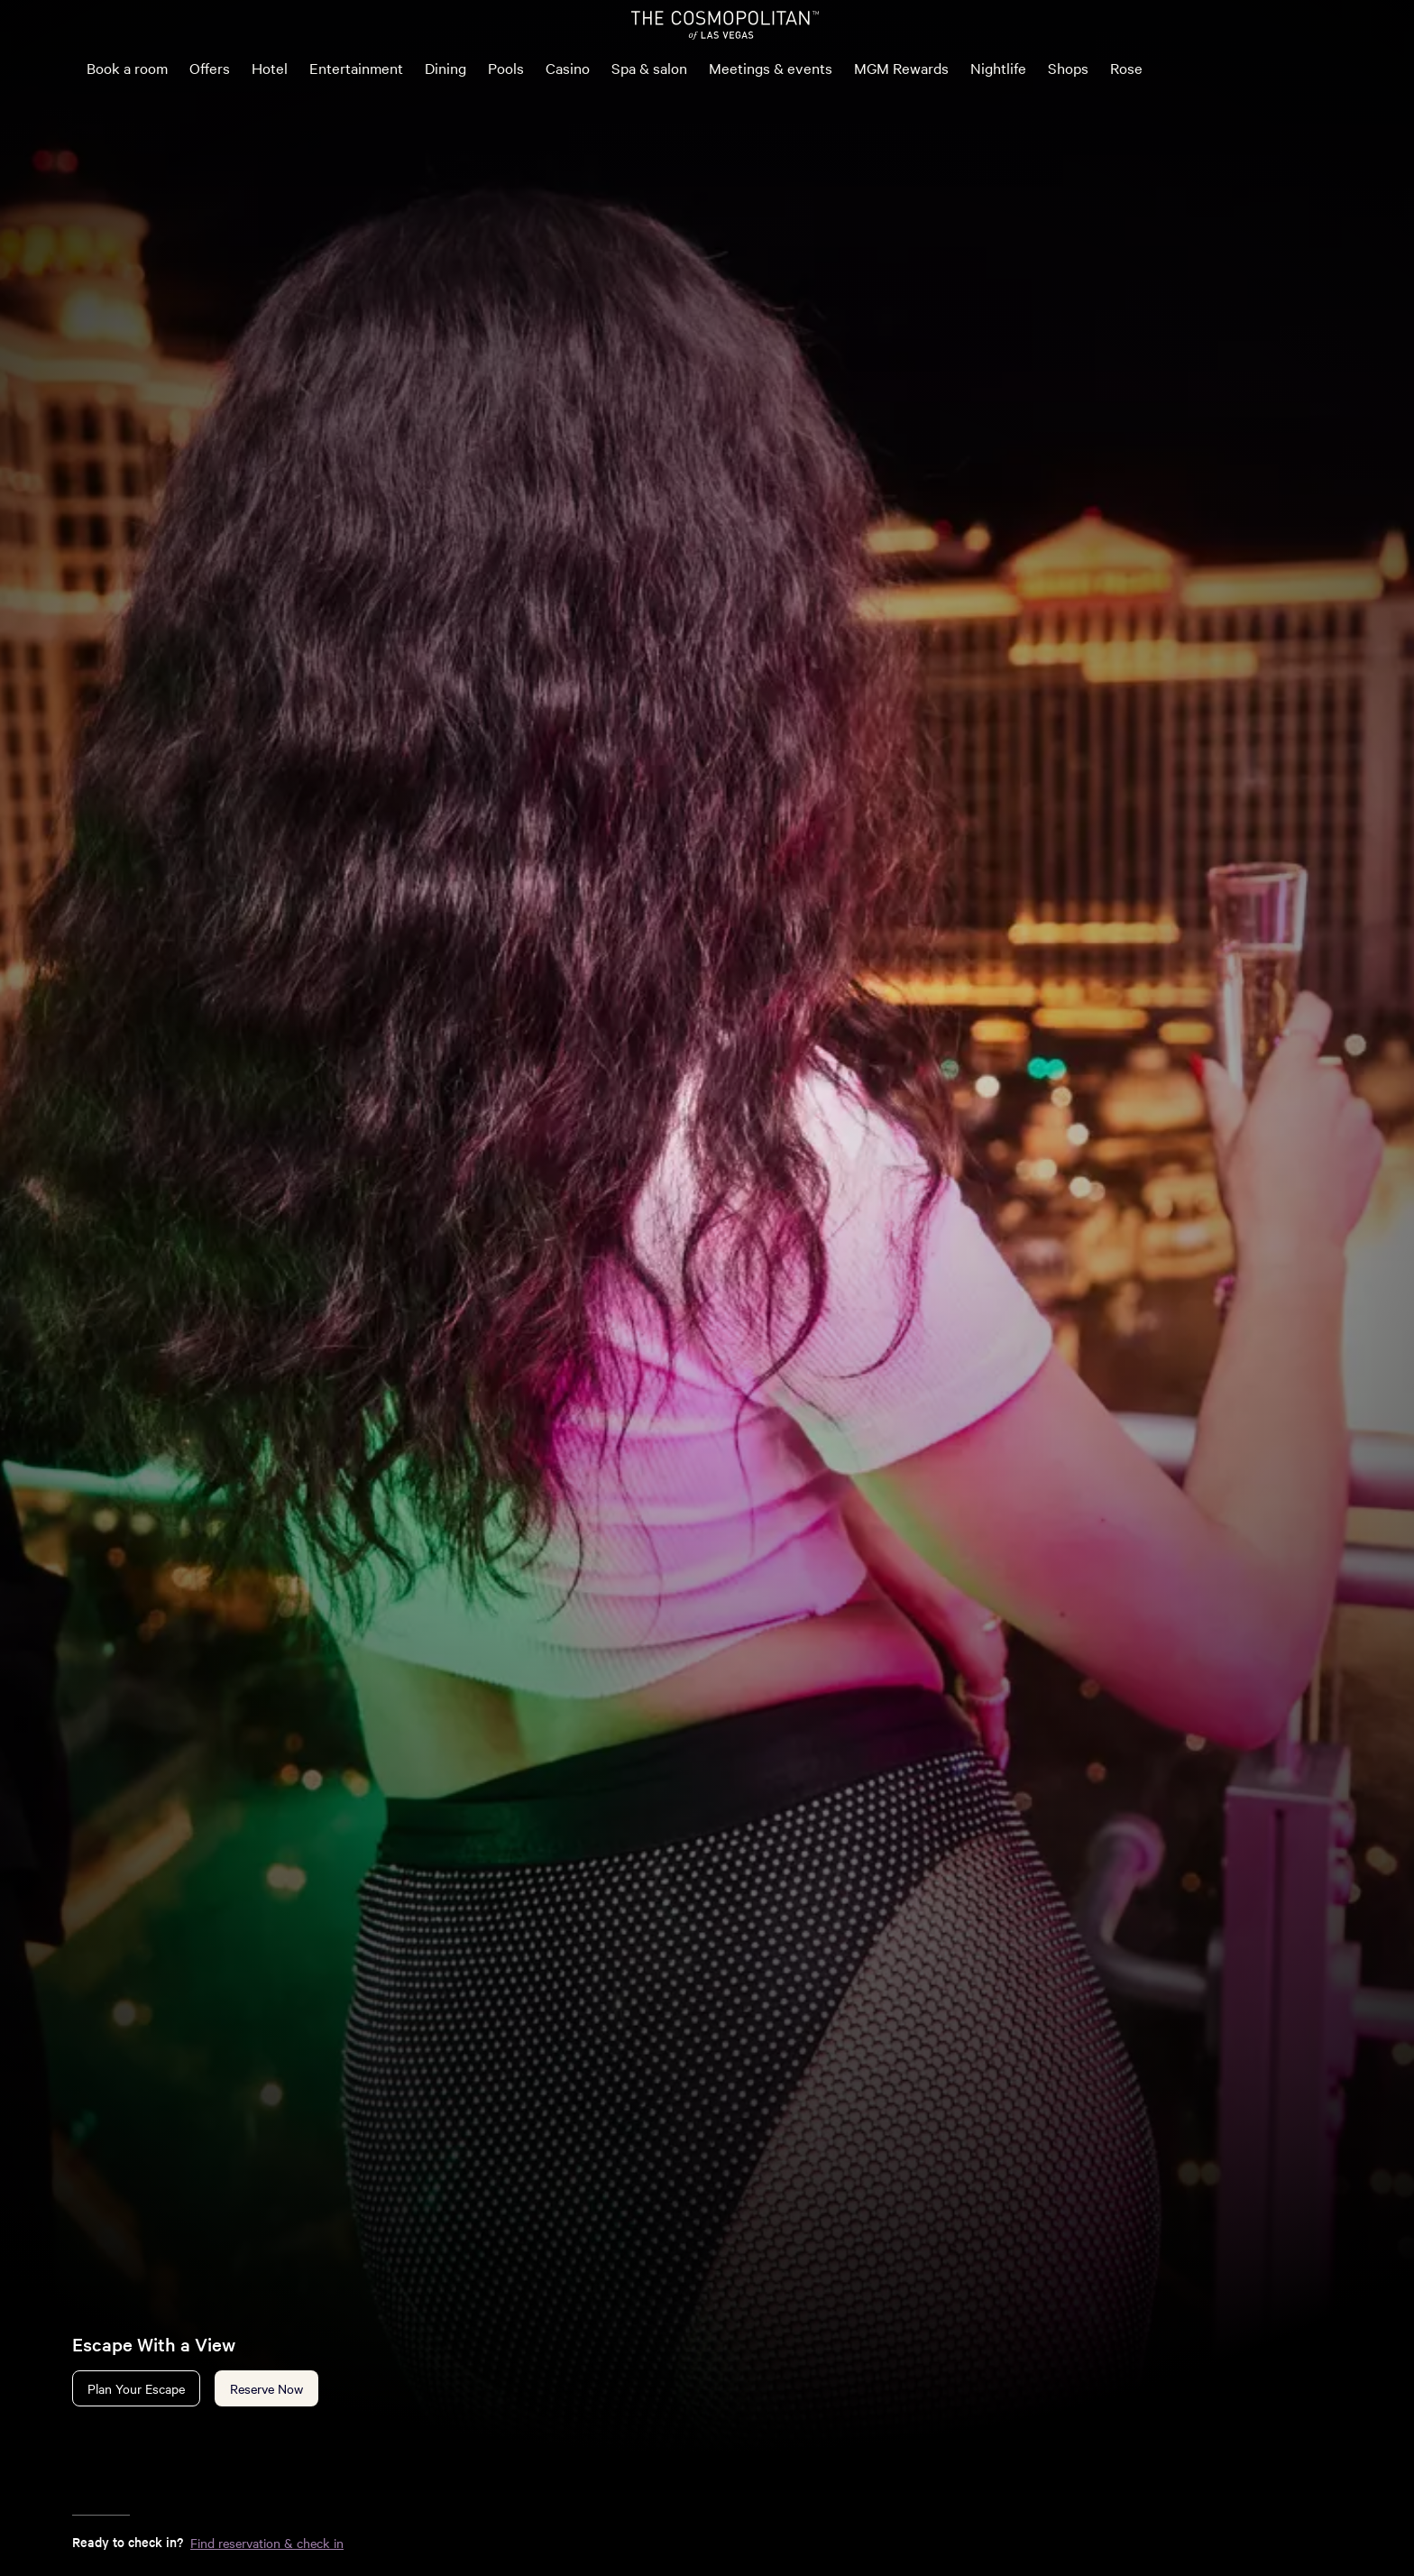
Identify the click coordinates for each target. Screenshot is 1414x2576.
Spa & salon (649, 68)
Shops (1068, 68)
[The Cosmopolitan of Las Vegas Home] (725, 25)
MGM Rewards (901, 68)
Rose (1126, 68)
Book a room (127, 68)
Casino (568, 68)
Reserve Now (266, 2388)
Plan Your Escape (136, 2388)
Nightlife (998, 68)
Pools (506, 68)
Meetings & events (770, 68)
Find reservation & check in (267, 2543)
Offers (209, 68)
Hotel (270, 68)
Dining (445, 68)
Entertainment (356, 68)
